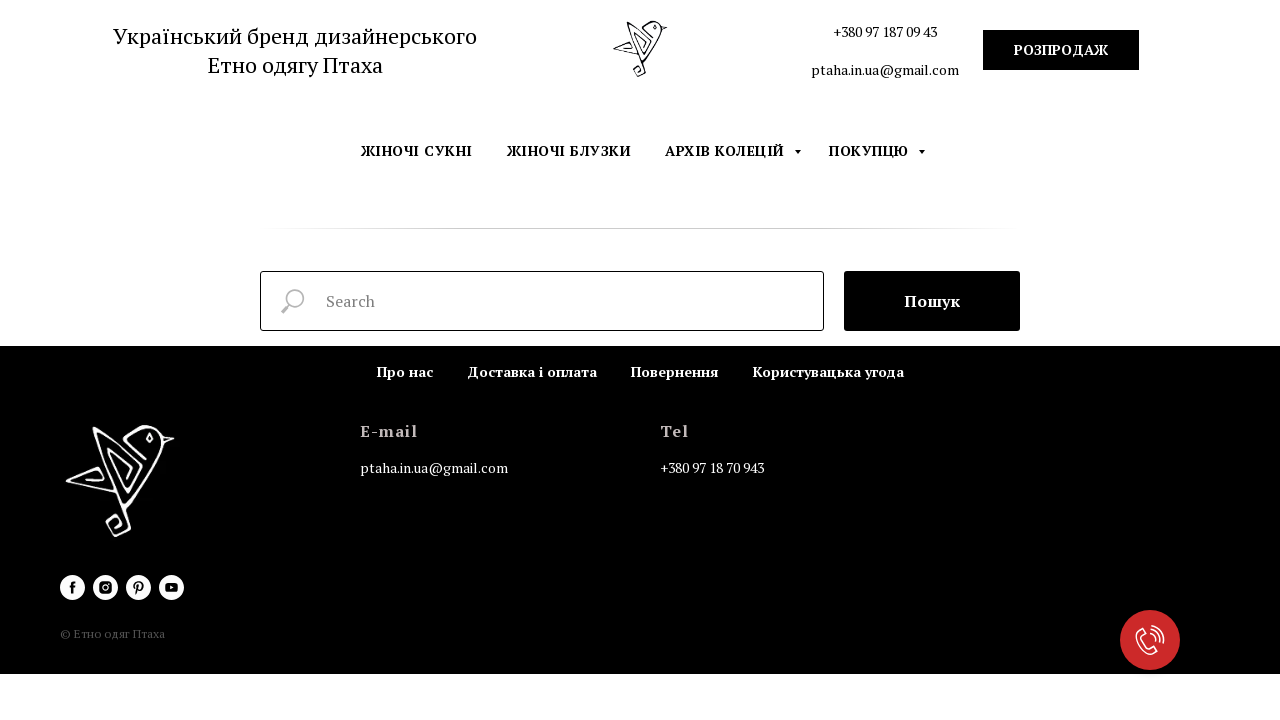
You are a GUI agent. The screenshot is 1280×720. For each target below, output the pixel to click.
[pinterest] (138, 587)
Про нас (405, 371)
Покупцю (871, 150)
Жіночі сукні (417, 150)
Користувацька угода (828, 371)
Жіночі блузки (569, 150)
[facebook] (72, 587)
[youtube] (171, 587)
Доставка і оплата (532, 371)
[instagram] (105, 587)
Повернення (675, 371)
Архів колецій (727, 150)
